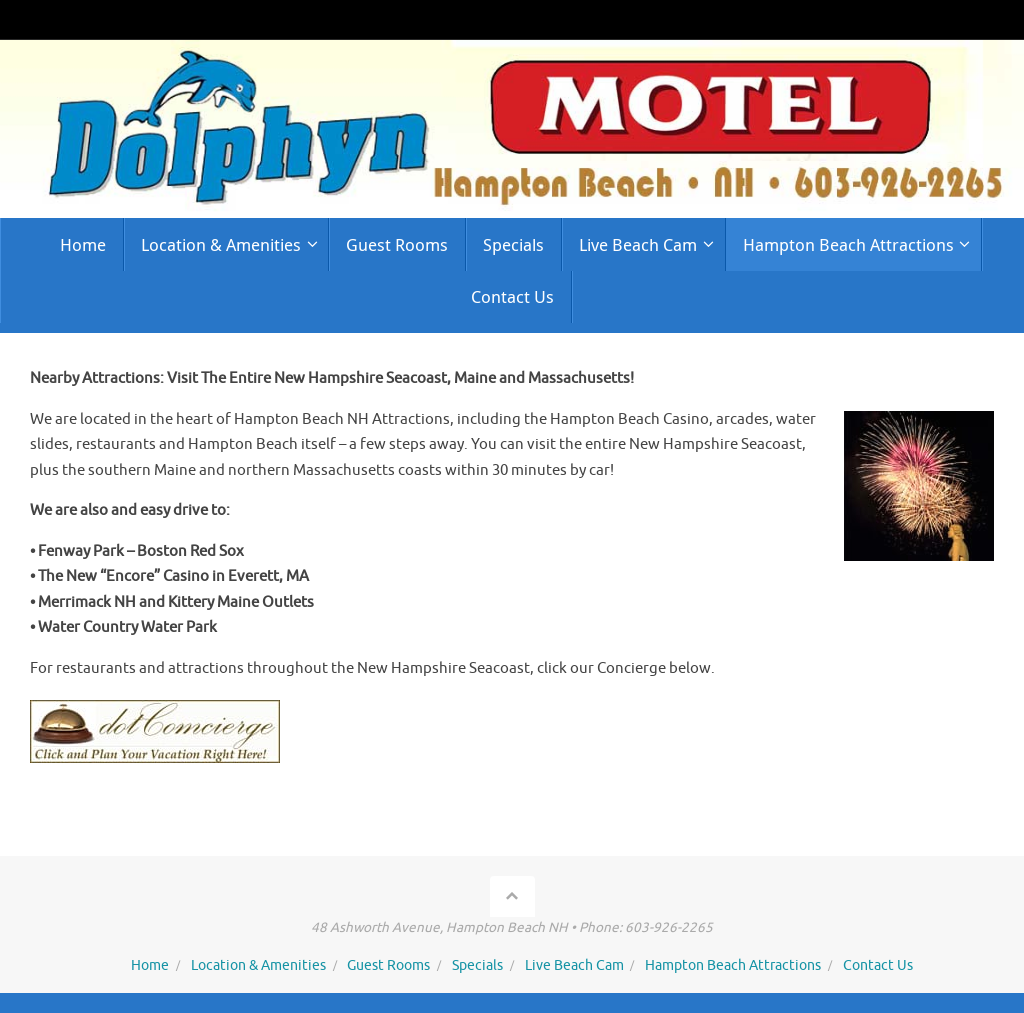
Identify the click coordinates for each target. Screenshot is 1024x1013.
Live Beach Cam (574, 965)
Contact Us (878, 965)
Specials (477, 965)
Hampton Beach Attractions (733, 965)
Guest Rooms (388, 965)
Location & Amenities (258, 965)
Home (150, 965)
